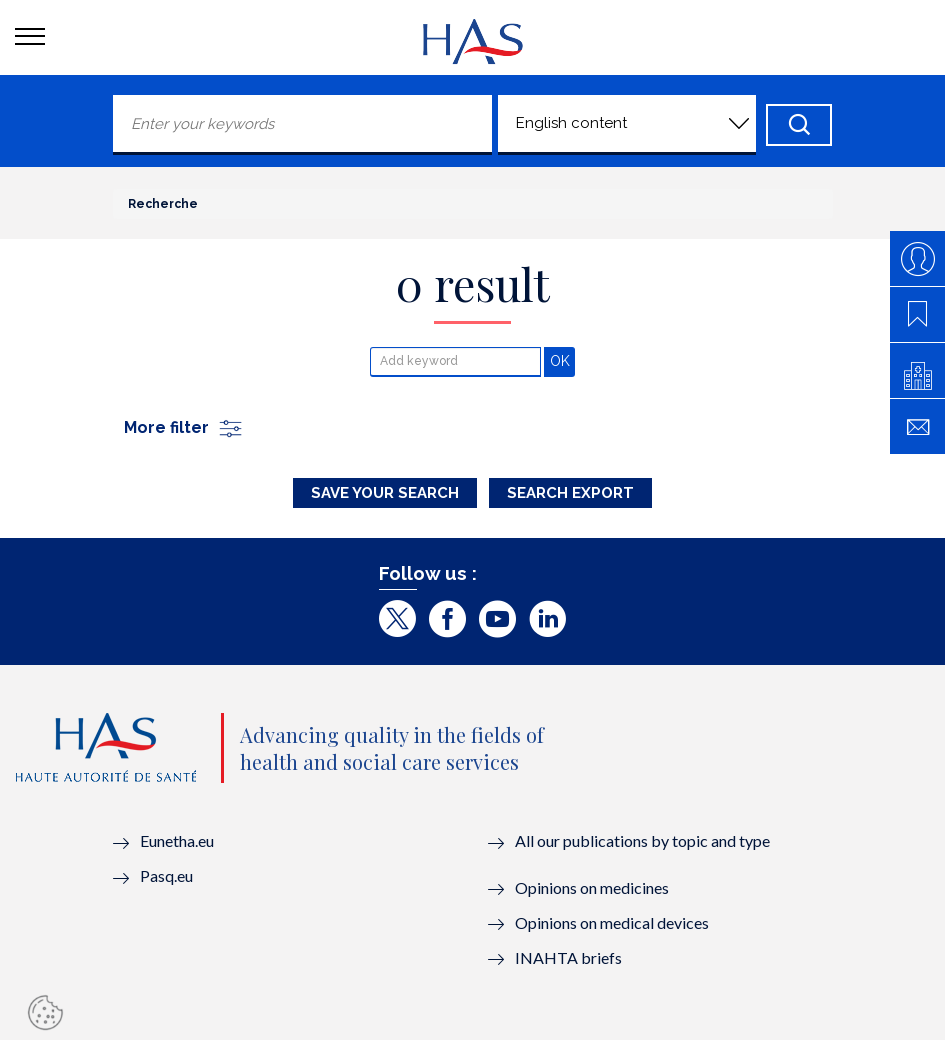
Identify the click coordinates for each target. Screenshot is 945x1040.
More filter (184, 427)
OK (562, 360)
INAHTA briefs (568, 957)
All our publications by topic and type (642, 840)
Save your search (385, 493)
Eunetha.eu (177, 840)
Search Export (570, 493)
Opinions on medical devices (612, 922)
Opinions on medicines (592, 887)
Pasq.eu (166, 875)
